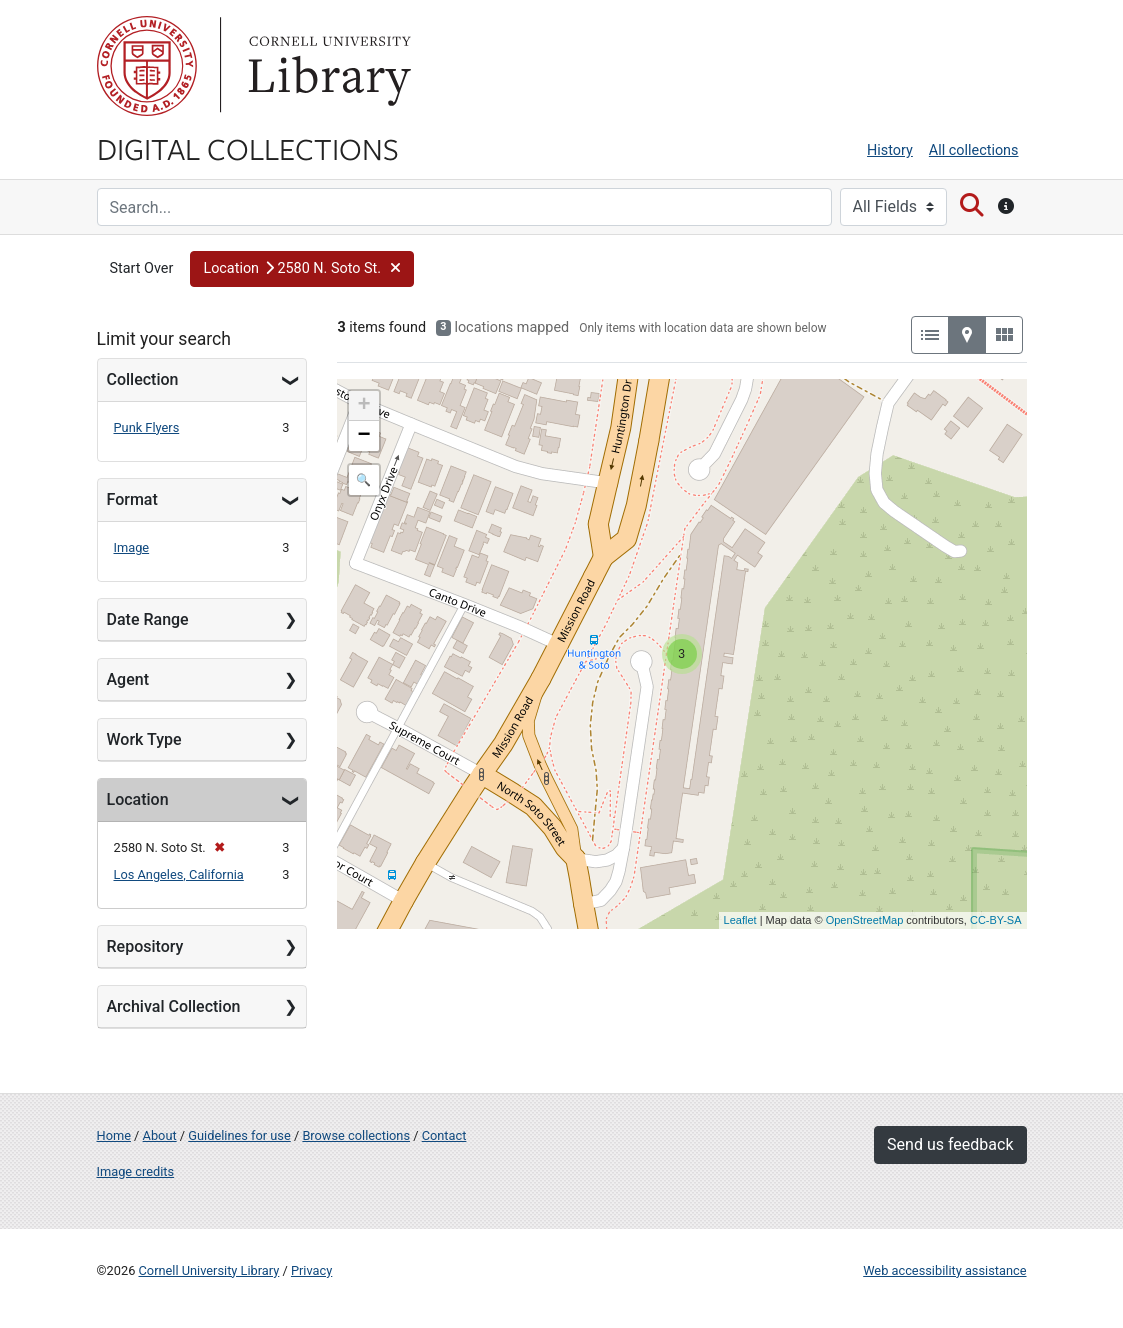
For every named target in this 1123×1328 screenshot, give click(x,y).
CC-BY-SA (996, 920)
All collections (974, 150)
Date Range (148, 619)
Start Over (142, 268)
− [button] (363, 436)
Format (132, 499)
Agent (128, 679)
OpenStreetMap (865, 920)
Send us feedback (950, 1144)
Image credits (136, 1171)
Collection (143, 379)
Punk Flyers (147, 427)
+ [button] (363, 406)
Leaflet (740, 920)
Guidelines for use (239, 1135)
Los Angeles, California (179, 874)
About (160, 1135)
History (890, 150)
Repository (145, 946)
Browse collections (356, 1135)
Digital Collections (248, 148)
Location (138, 799)
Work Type (144, 739)
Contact (444, 1135)
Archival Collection (174, 1006)
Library (327, 66)
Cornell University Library (209, 1270)
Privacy (311, 1270)
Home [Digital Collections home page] (114, 1135)
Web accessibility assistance (944, 1270)
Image (132, 547)
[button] (302, 269)
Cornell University (147, 66)
